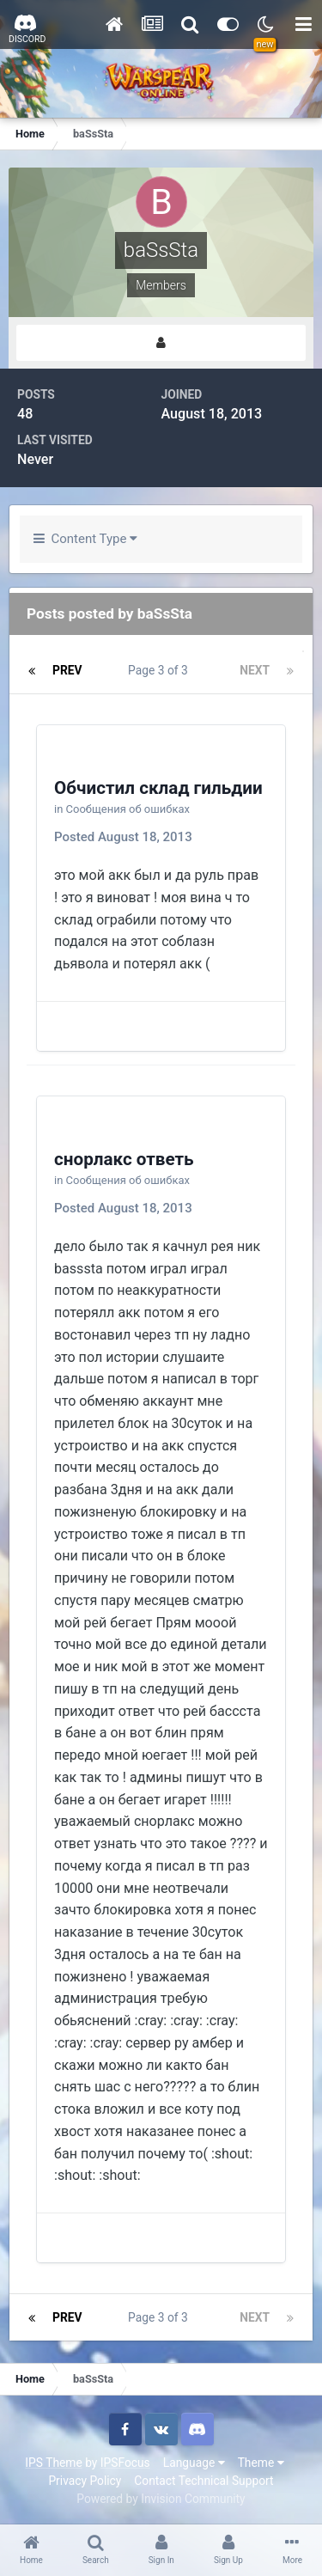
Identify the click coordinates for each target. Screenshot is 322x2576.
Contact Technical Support (203, 2480)
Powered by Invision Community (160, 2499)
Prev (67, 670)
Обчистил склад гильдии (158, 788)
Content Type (85, 538)
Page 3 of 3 (160, 670)
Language (194, 2462)
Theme (261, 2462)
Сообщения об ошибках (128, 809)
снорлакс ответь (124, 1159)
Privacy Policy (84, 2480)
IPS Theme (53, 2462)
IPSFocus (125, 2462)
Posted (123, 837)
